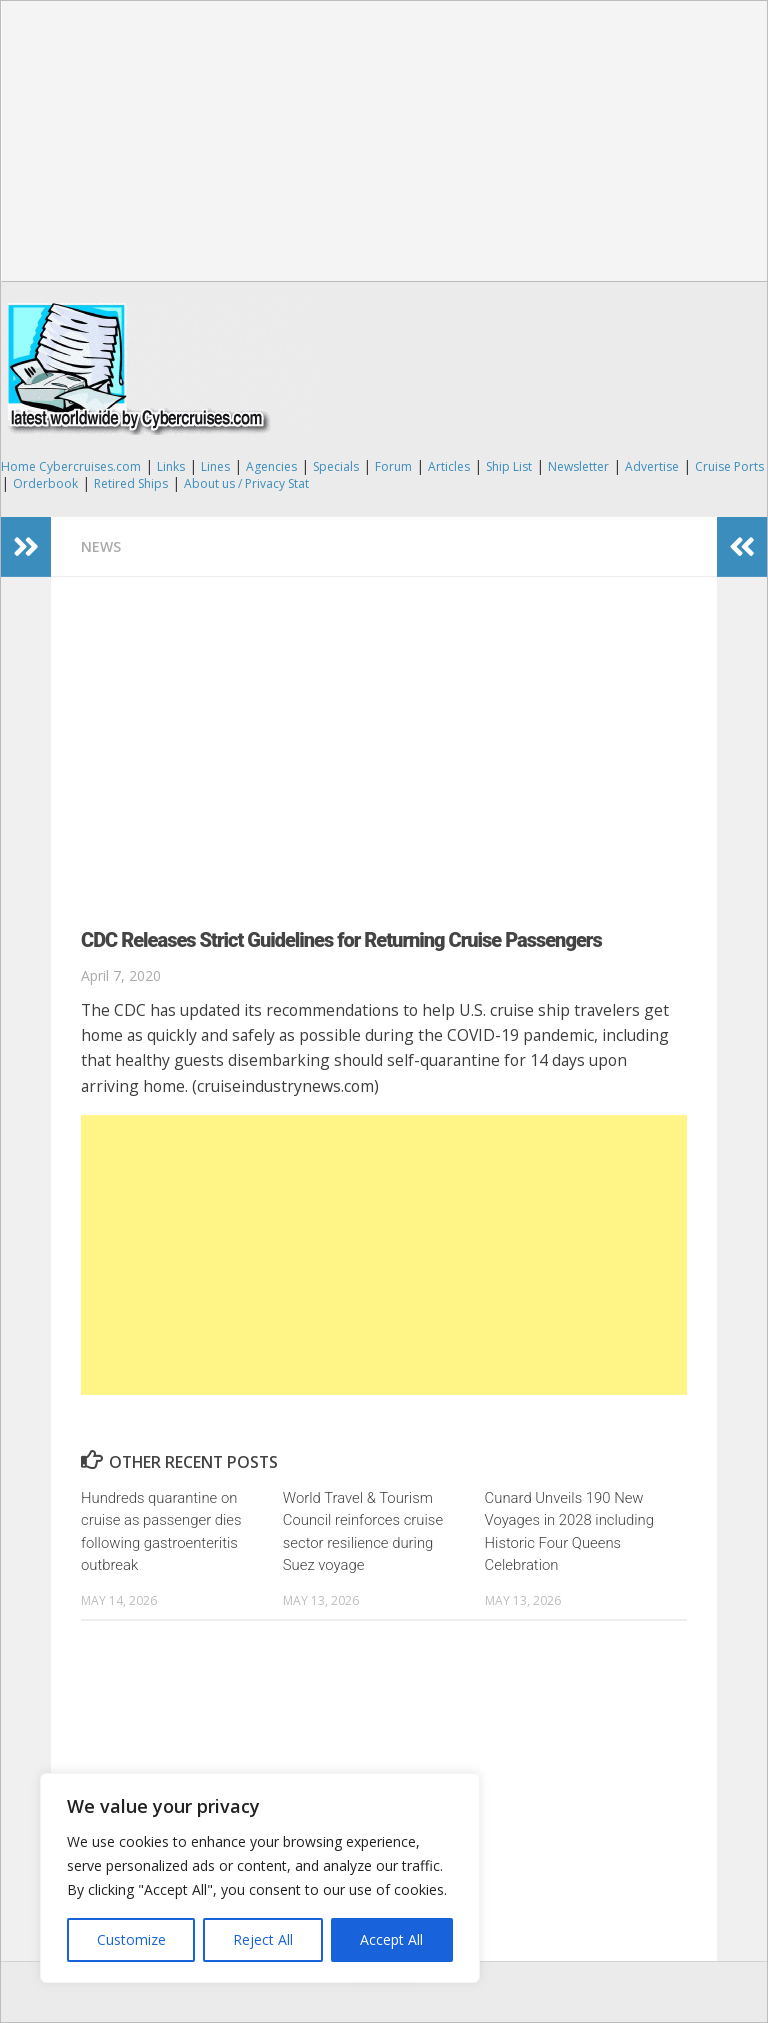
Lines (215, 466)
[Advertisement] (384, 141)
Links (171, 466)
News (101, 546)
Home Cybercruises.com (71, 466)
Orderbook (45, 483)
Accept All (391, 1939)
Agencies (271, 466)
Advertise (652, 466)
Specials (336, 466)
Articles (449, 466)
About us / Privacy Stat (246, 483)
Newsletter (578, 466)
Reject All (263, 1939)
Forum (393, 466)
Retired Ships (131, 483)
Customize (131, 1939)
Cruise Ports (729, 466)
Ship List (509, 466)
